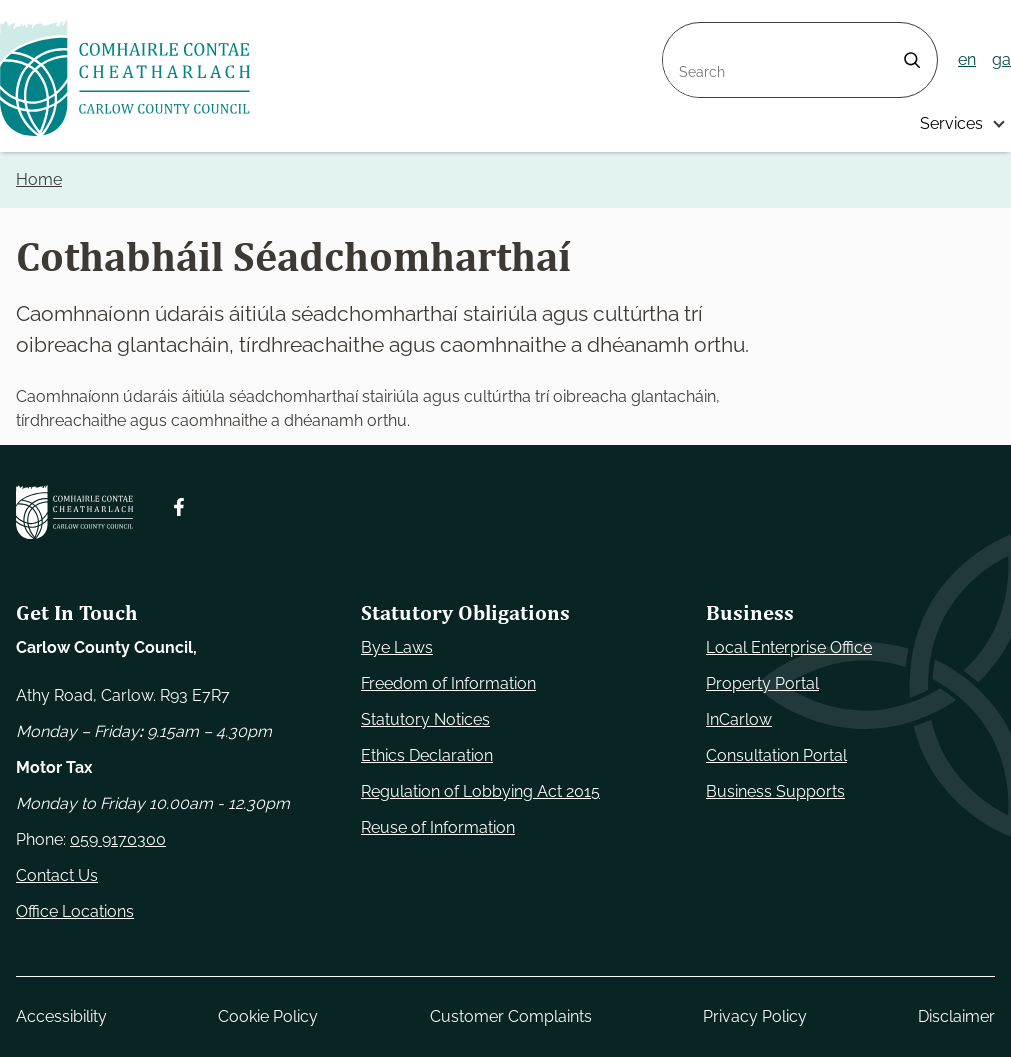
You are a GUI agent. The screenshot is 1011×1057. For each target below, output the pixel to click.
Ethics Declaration (427, 755)
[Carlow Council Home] (74, 512)
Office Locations (75, 911)
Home (39, 179)
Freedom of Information (448, 683)
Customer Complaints (511, 1016)
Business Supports (775, 791)
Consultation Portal (776, 755)
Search (689, 34)
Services (951, 123)
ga (1001, 59)
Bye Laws (397, 647)
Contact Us (57, 875)
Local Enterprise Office (789, 647)
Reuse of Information (438, 827)
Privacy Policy (755, 1016)
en (967, 59)
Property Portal (762, 683)
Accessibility (61, 1016)
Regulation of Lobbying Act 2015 (480, 791)
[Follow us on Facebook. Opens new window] (179, 507)
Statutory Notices (425, 719)
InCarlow (739, 719)
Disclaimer (956, 1016)
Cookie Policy (268, 1016)
